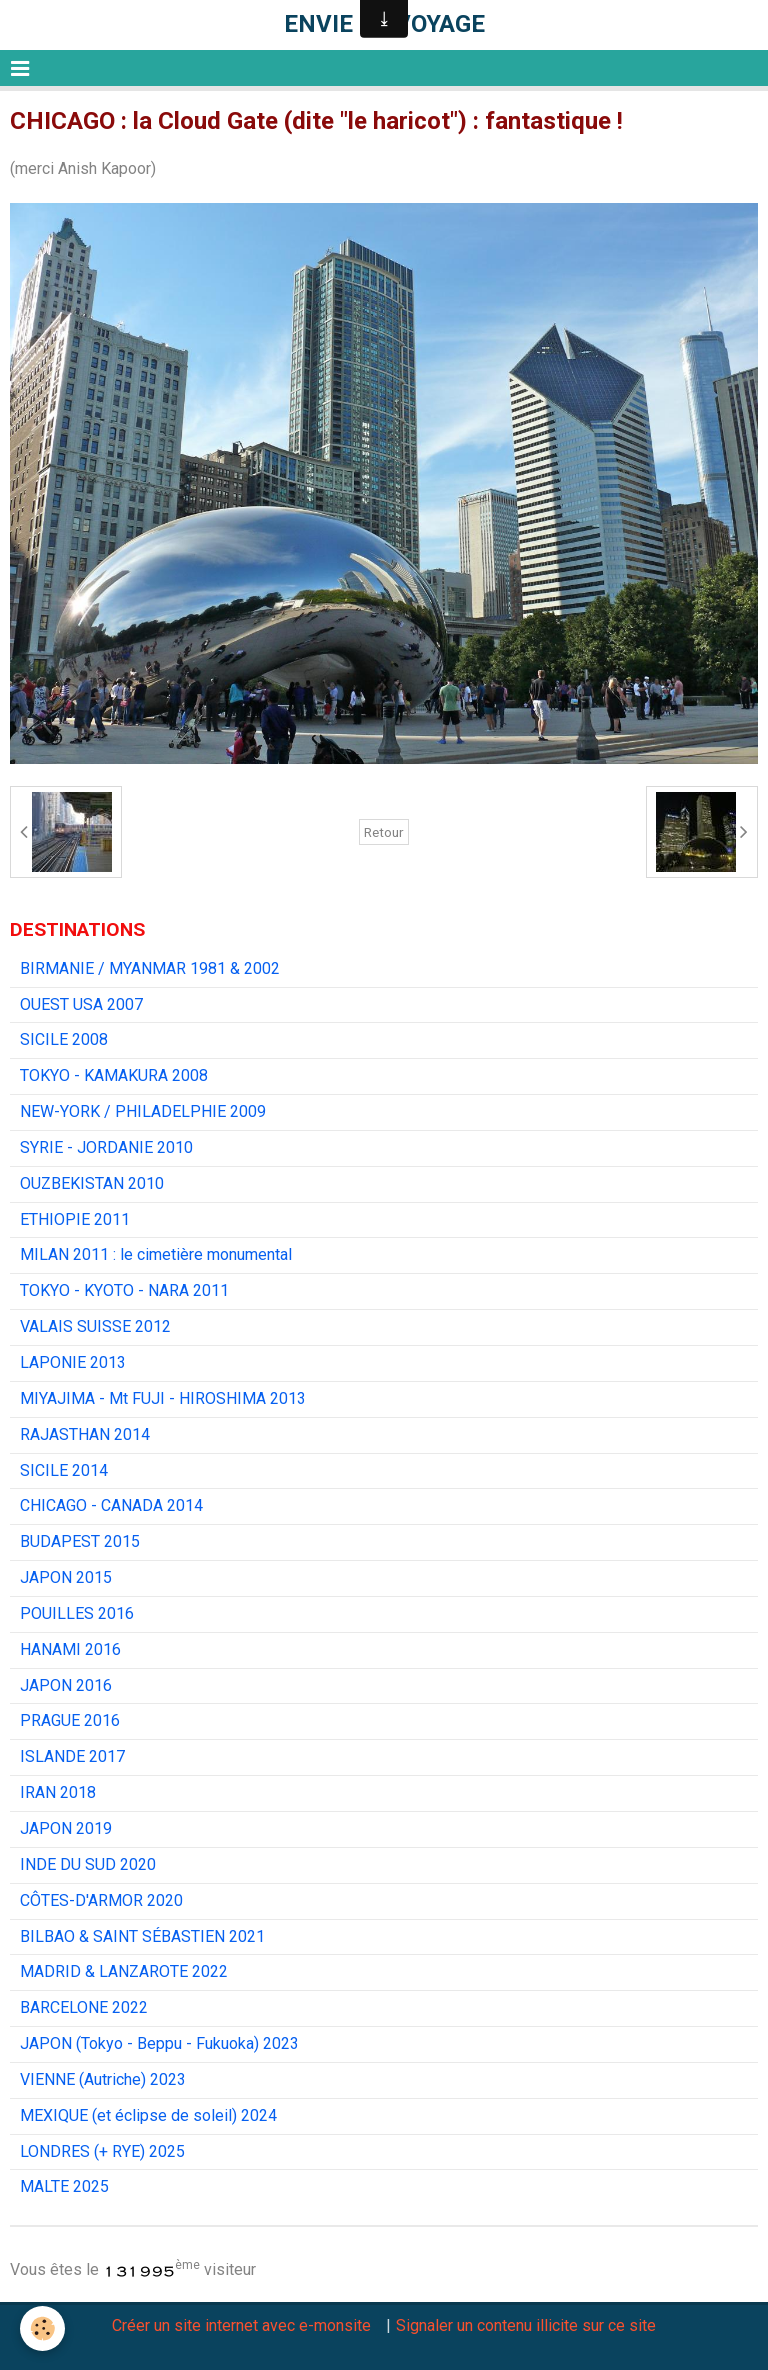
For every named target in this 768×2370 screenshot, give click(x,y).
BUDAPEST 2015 (80, 1541)
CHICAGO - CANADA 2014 (111, 1505)
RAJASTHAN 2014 (85, 1434)
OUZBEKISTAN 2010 (92, 1183)
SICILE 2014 (64, 1470)
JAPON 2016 (66, 1685)
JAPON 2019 (66, 1828)
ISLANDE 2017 (72, 1756)
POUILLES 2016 (77, 1613)
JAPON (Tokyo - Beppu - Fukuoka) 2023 (159, 2043)
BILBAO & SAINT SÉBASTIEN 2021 (142, 1936)
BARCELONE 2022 (84, 2007)
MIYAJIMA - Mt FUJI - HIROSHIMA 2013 (163, 1398)
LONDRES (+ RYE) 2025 (102, 2151)
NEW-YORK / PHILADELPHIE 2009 (143, 1111)
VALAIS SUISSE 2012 (95, 1326)
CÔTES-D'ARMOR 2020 (101, 1900)
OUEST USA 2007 (81, 1004)
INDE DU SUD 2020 (88, 1864)
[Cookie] (42, 2328)
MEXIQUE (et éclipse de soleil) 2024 (148, 2115)
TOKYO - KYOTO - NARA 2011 (124, 1290)
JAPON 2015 (66, 1577)
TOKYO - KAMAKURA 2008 (114, 1075)
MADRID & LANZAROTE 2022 (124, 1971)
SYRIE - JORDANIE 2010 (106, 1147)
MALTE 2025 (64, 2186)
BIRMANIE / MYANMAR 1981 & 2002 (150, 968)
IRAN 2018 (58, 1792)
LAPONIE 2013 (73, 1362)
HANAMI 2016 (70, 1649)
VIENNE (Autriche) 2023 (103, 2079)
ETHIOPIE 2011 (75, 1219)
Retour (384, 832)
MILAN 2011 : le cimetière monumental (156, 1254)
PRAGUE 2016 (70, 1720)
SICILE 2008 (64, 1039)
